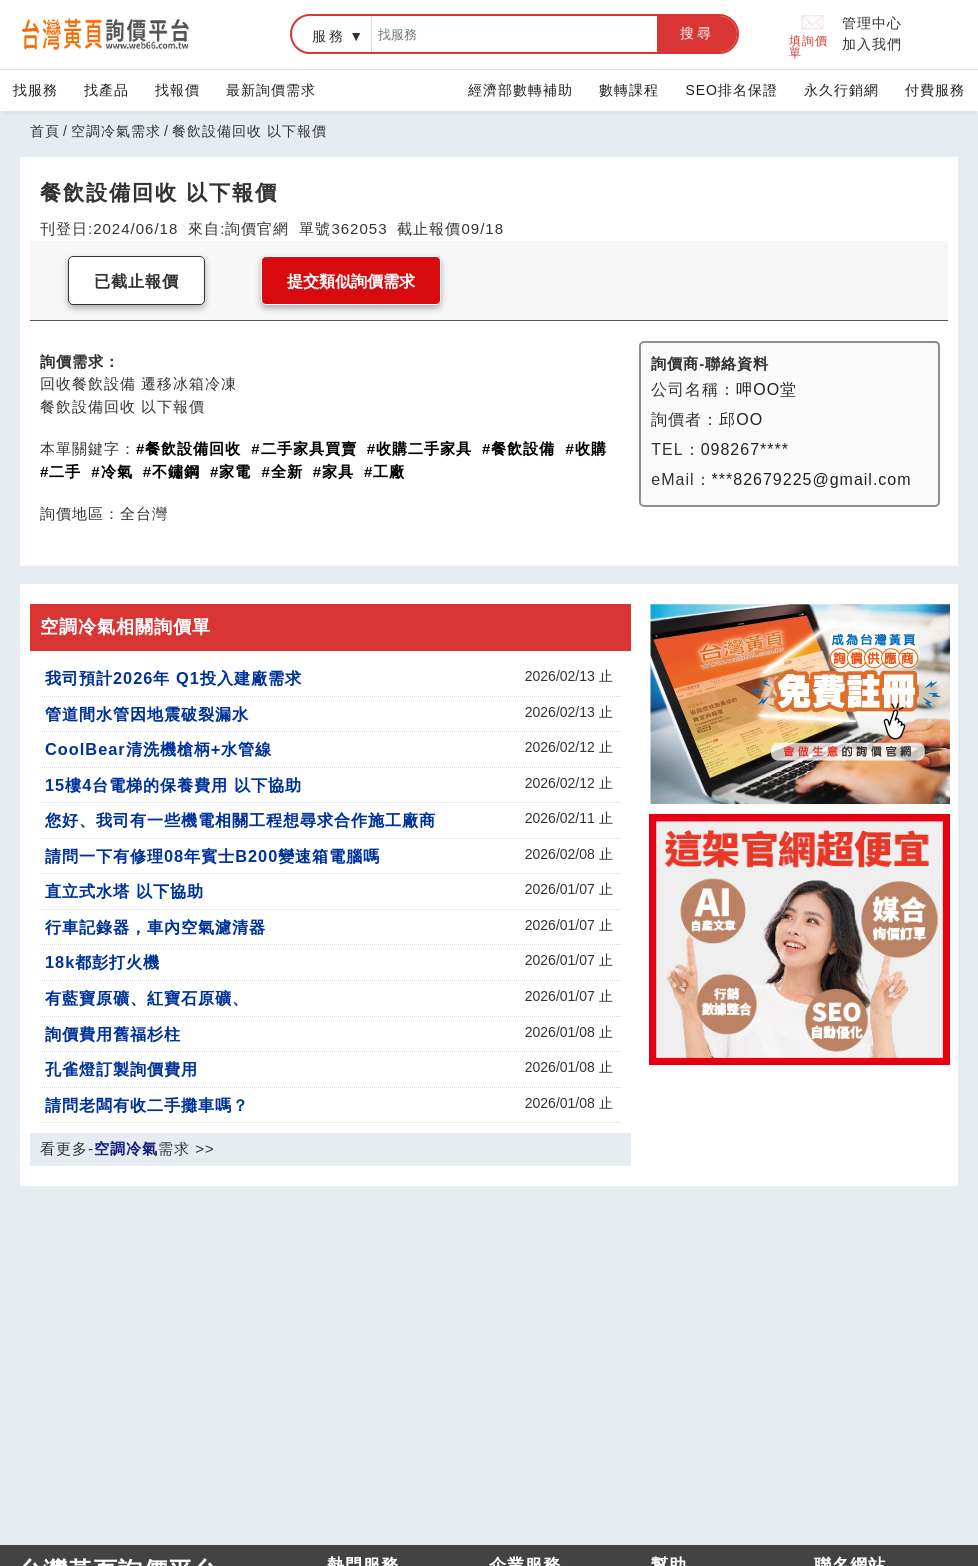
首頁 (45, 131)
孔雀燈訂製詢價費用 (121, 1069)
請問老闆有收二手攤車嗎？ (147, 1105)
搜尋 (697, 33)
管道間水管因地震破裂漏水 (147, 714)
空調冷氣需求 (116, 131)
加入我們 (872, 44)
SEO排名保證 (731, 90)
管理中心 (872, 23)
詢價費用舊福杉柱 (113, 1034)
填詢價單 (808, 34)
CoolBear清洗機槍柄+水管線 (158, 749)
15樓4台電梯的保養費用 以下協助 (173, 785)
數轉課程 (629, 90)
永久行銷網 (841, 90)
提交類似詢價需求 (351, 281)
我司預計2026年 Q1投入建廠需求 (173, 678)
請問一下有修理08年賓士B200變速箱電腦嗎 (212, 856)
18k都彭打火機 (102, 962)
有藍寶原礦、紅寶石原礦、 (147, 998)
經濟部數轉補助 (520, 90)
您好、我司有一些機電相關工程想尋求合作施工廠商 (240, 820)
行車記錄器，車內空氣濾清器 (155, 927)
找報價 (177, 90)
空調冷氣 (126, 1148)
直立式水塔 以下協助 (124, 891)
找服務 (35, 90)
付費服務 (935, 90)
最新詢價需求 (271, 90)
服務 (329, 36)
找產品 (106, 90)
